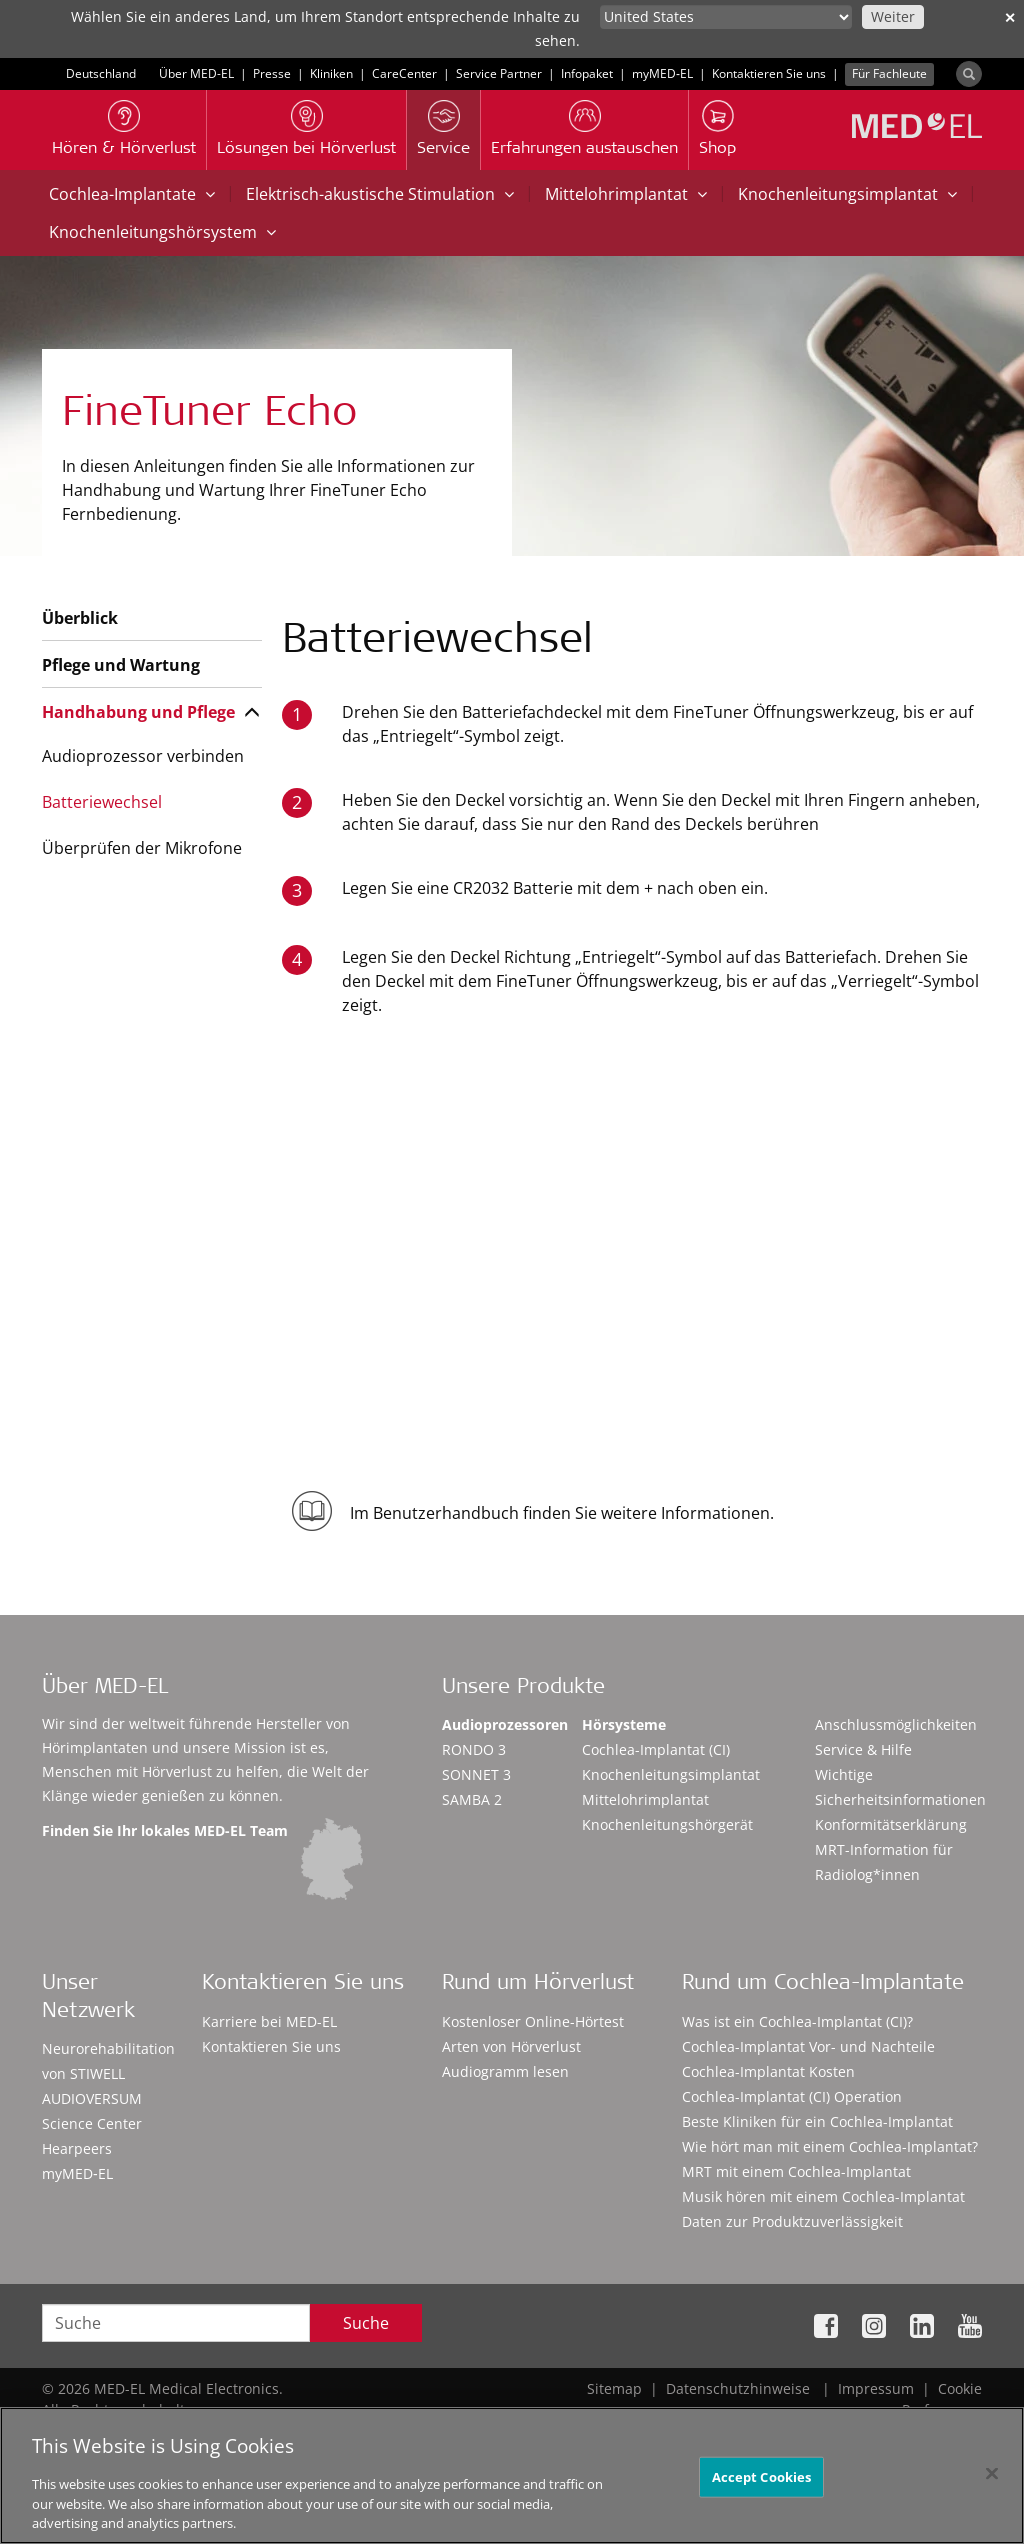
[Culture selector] (726, 17)
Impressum (876, 2388)
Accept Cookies (762, 2484)
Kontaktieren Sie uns (769, 73)
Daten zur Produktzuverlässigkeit (792, 2221)
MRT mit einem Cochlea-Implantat (796, 2171)
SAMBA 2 (472, 1799)
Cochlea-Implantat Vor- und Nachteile (808, 2046)
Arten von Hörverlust (511, 2046)
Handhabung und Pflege (138, 712)
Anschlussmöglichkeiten (896, 1724)
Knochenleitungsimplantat (847, 194)
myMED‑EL (662, 73)
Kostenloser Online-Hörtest (533, 2021)
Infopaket (587, 73)
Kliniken (331, 73)
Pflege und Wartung (121, 665)
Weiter (893, 16)
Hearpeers (77, 2148)
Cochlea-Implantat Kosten (768, 2071)
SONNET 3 (476, 1774)
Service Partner (499, 73)
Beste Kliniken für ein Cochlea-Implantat (817, 2121)
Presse (272, 73)
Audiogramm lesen (505, 2071)
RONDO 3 (474, 1749)
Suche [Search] (366, 2323)
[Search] (969, 74)
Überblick (80, 618)
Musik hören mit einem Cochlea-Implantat (823, 2196)
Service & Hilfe (863, 1749)
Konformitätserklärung (891, 1824)
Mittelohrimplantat (626, 194)
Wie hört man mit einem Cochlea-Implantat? (830, 2146)
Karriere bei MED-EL (269, 2021)
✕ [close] (1010, 17)
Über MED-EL (196, 73)
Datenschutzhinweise (738, 2388)
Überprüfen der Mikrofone (142, 848)
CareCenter (404, 73)
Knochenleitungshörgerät (667, 1824)
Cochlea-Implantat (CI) (656, 1749)
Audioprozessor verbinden (143, 756)
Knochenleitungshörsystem (162, 232)
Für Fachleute (889, 73)
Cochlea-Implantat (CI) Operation (792, 2096)
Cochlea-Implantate (132, 194)
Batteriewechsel (102, 802)
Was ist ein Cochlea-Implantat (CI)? (797, 2021)
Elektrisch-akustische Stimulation (380, 194)
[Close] (992, 2481)
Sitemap (614, 2388)
